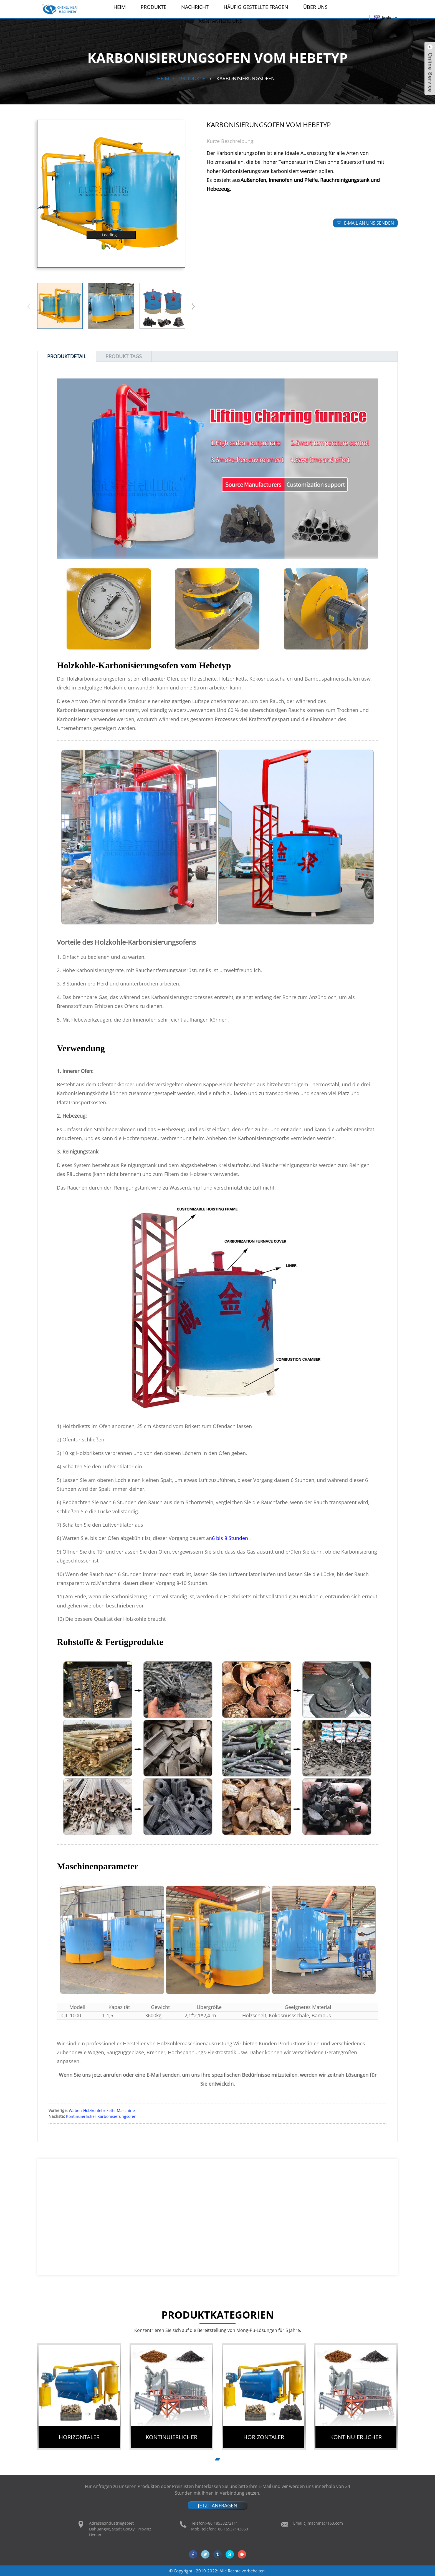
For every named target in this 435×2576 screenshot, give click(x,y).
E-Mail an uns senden (369, 223)
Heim (119, 7)
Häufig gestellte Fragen (256, 7)
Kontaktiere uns (220, 20)
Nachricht (195, 7)
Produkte (153, 7)
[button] (193, 306)
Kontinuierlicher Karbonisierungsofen (101, 2116)
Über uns (315, 7)
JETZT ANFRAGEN (217, 2505)
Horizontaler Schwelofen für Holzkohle (79, 2440)
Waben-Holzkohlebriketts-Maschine (102, 2110)
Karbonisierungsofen (245, 78)
